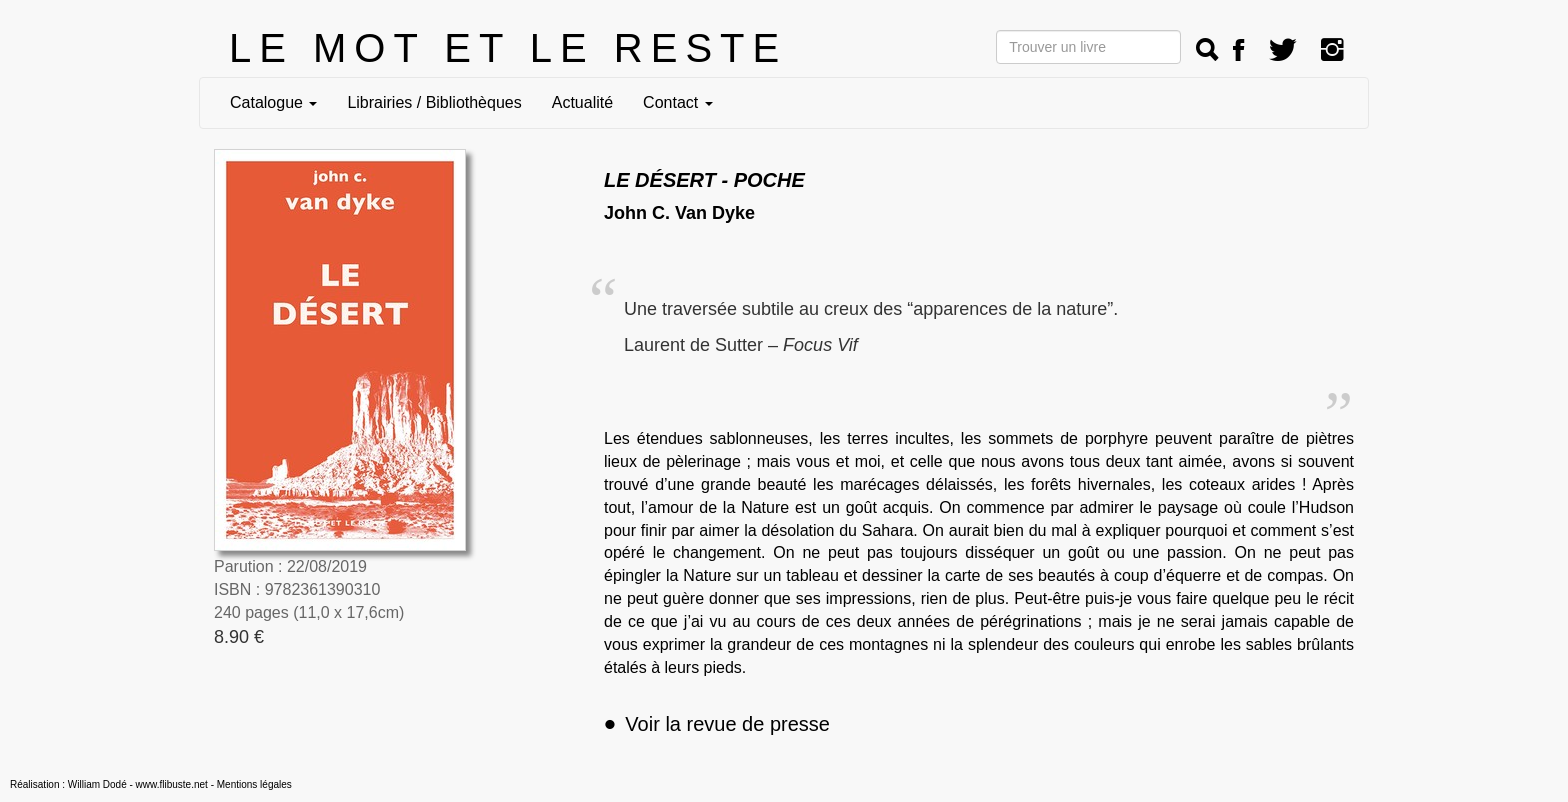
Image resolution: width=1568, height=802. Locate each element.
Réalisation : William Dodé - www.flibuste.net (109, 784)
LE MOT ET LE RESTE (508, 48)
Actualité (582, 102)
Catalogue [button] (273, 102)
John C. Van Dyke (679, 213)
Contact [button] (678, 102)
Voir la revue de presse (717, 724)
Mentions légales (254, 784)
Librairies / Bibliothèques (434, 102)
